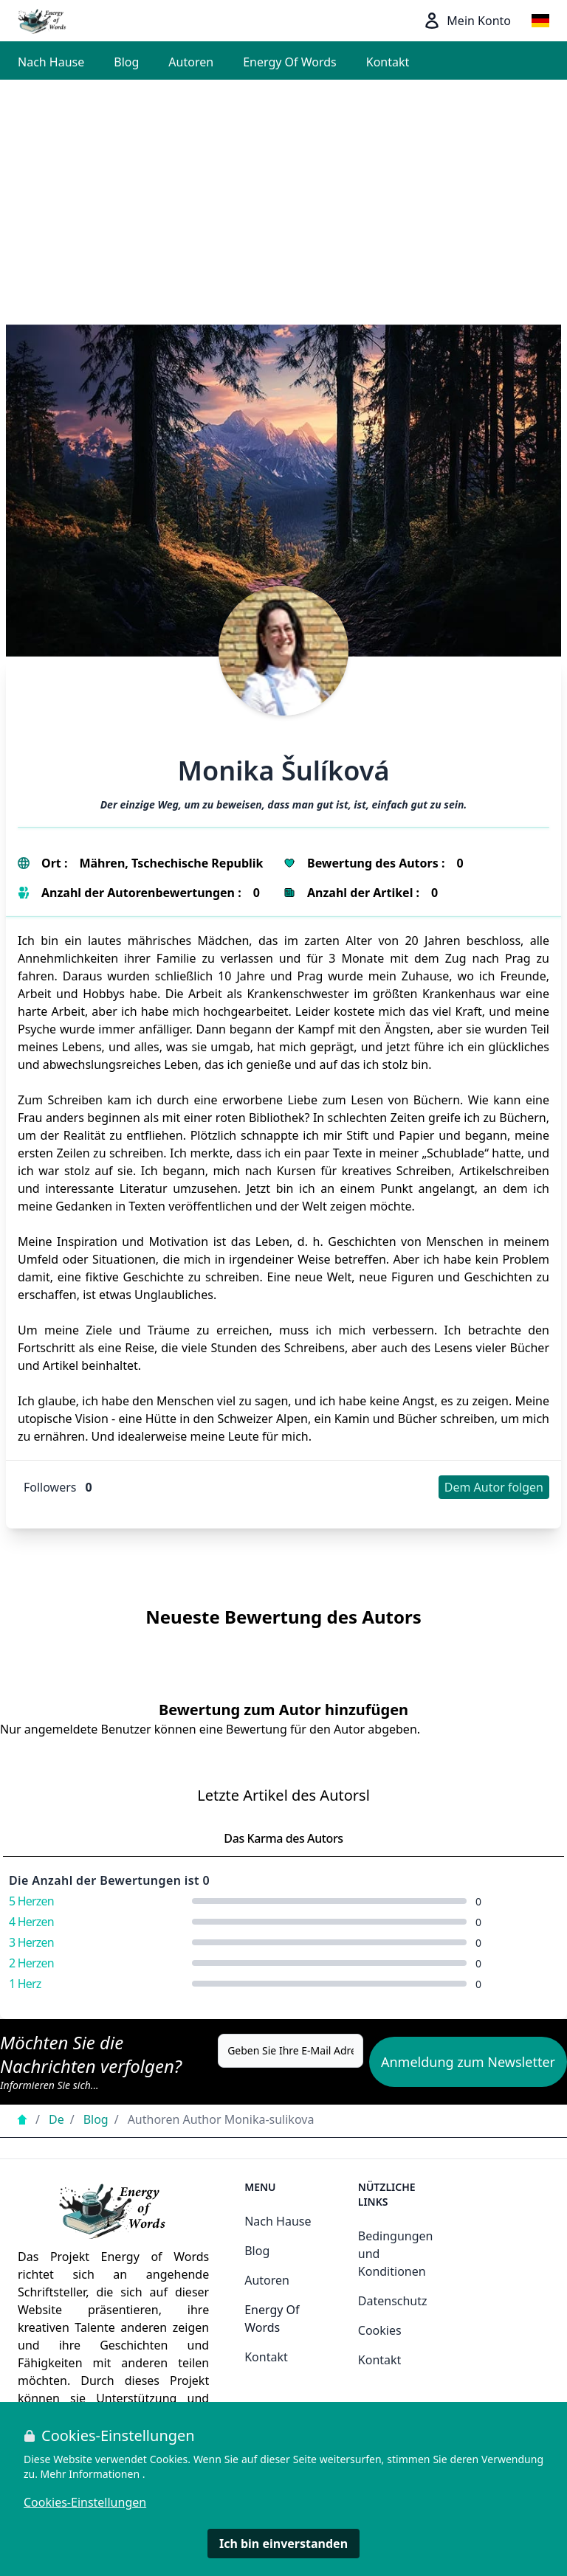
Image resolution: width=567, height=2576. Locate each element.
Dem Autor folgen (493, 1487)
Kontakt (388, 62)
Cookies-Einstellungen (85, 2502)
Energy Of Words (290, 62)
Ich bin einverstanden (283, 2543)
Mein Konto (467, 21)
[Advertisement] (283, 190)
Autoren (190, 62)
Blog (126, 62)
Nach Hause (51, 62)
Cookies (380, 2330)
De (56, 2119)
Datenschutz (392, 2301)
